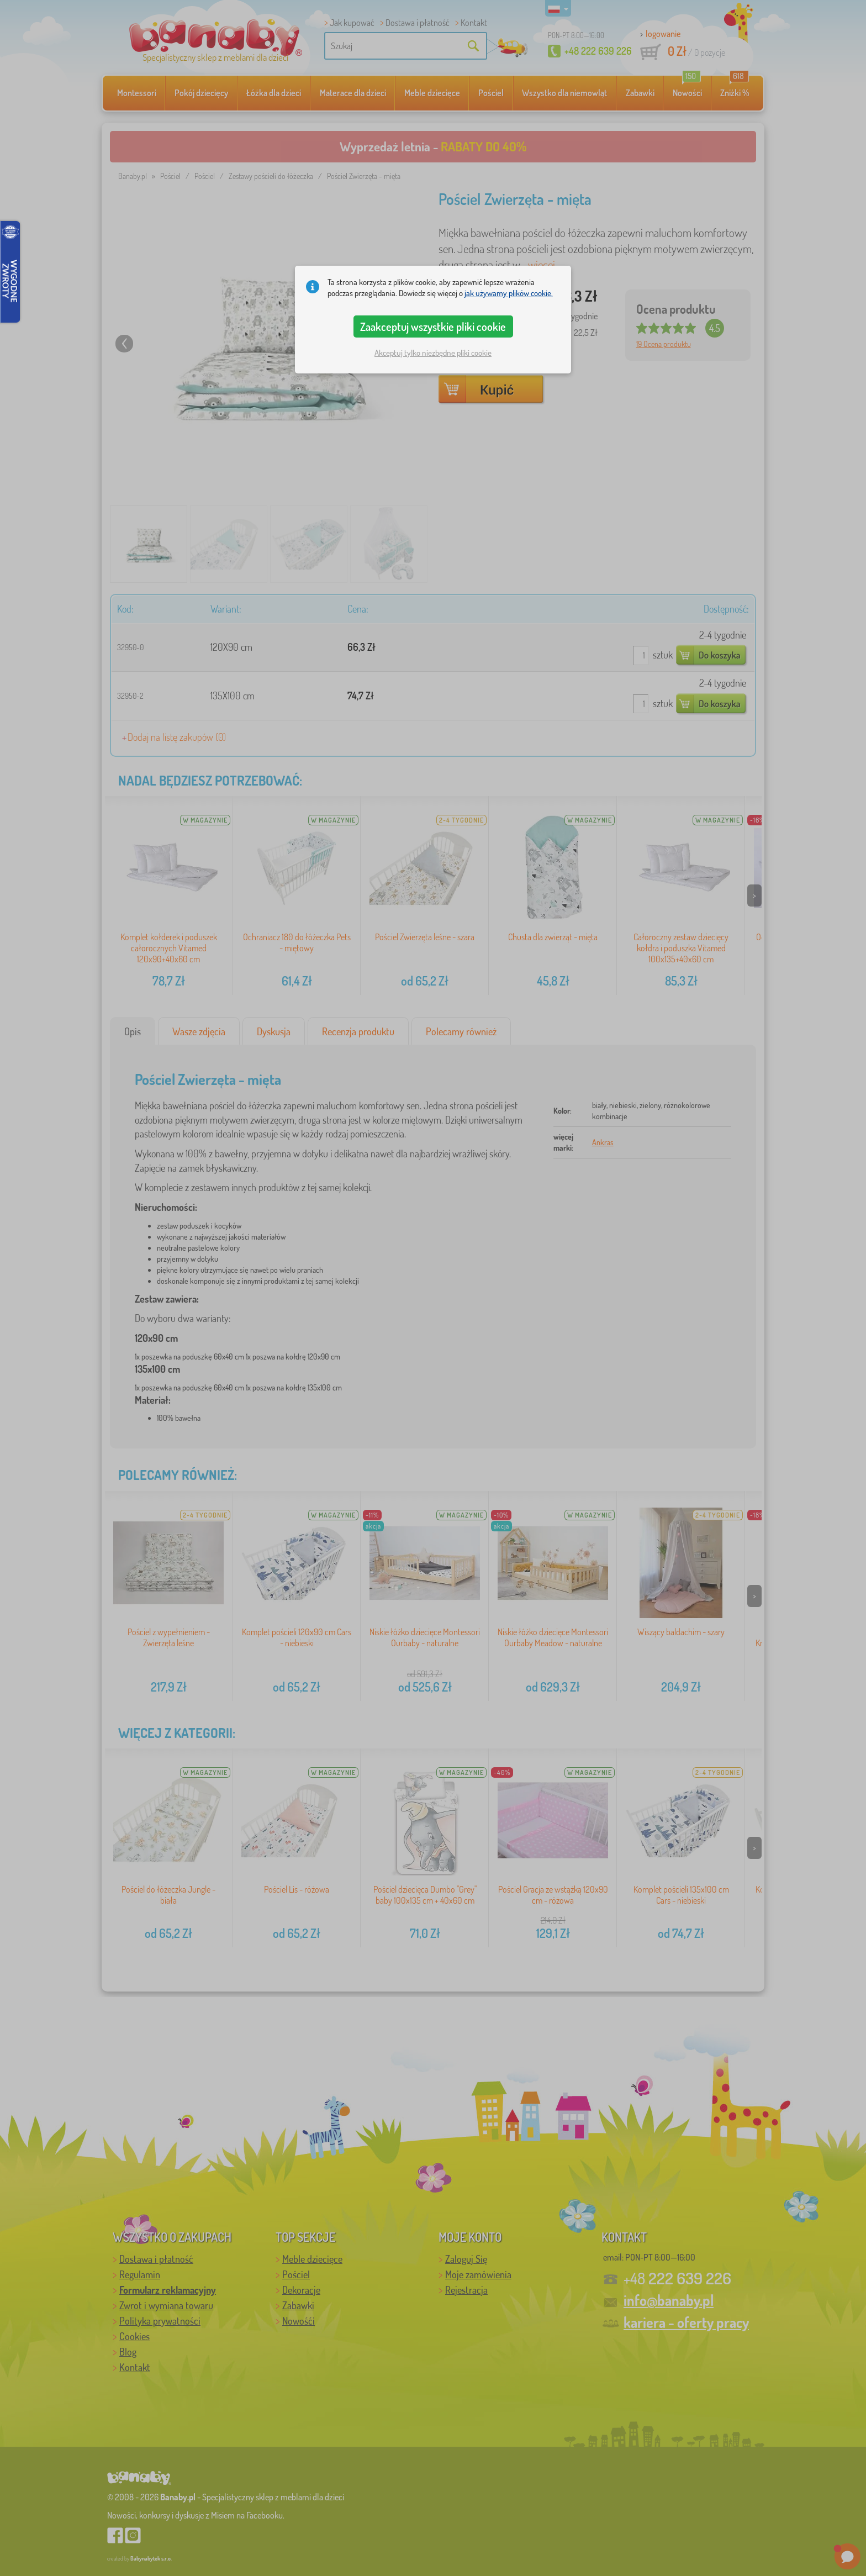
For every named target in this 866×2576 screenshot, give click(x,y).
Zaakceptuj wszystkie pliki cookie (433, 326)
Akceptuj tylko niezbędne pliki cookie (433, 352)
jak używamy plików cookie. (508, 293)
